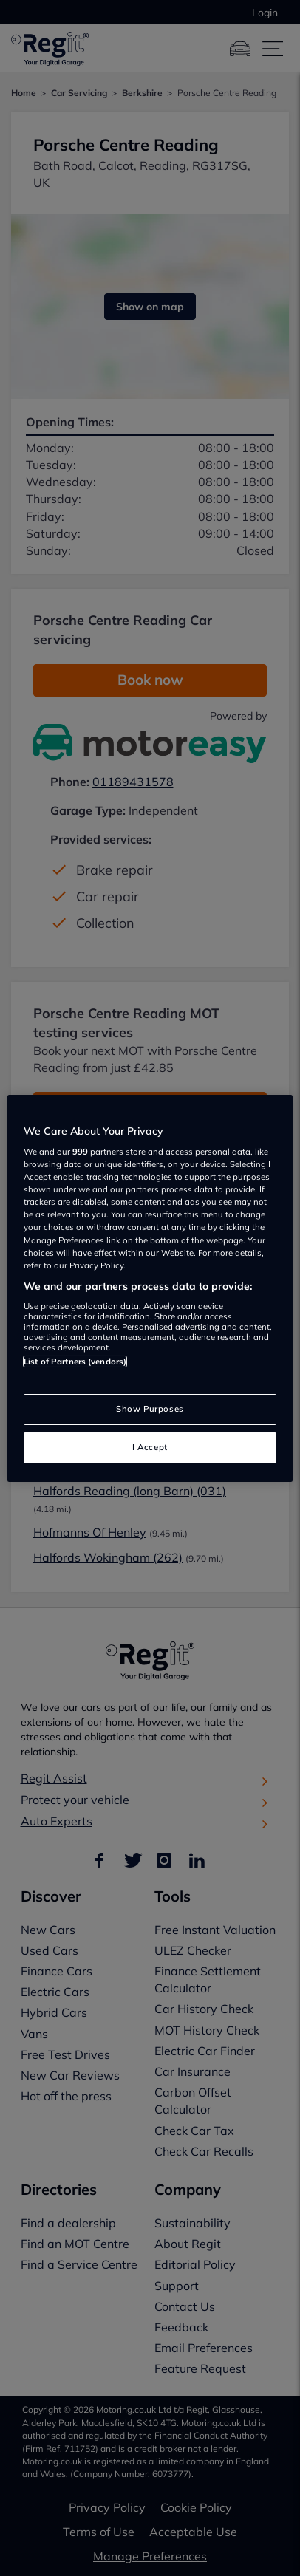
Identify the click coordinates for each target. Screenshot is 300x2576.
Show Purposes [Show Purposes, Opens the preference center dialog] (149, 1409)
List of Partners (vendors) (75, 1361)
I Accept (150, 1447)
